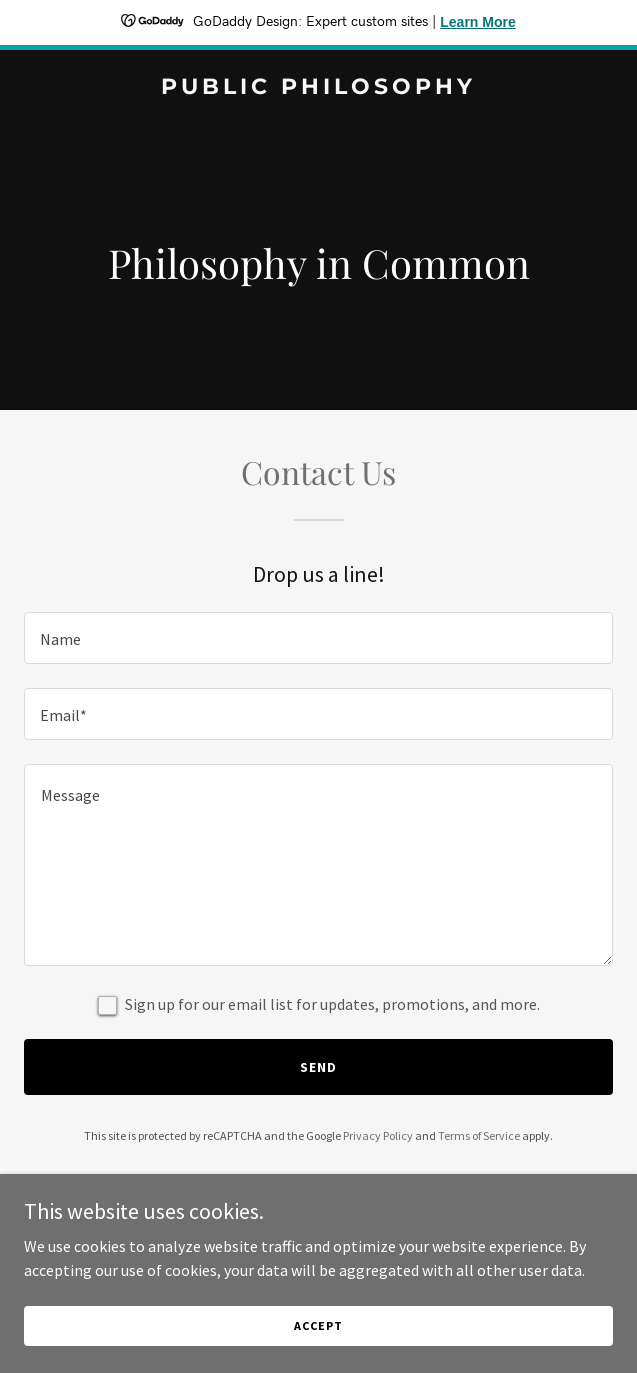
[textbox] (318, 638)
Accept (318, 1325)
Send (318, 1067)
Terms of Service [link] (479, 1135)
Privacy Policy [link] (378, 1135)
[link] (318, 88)
